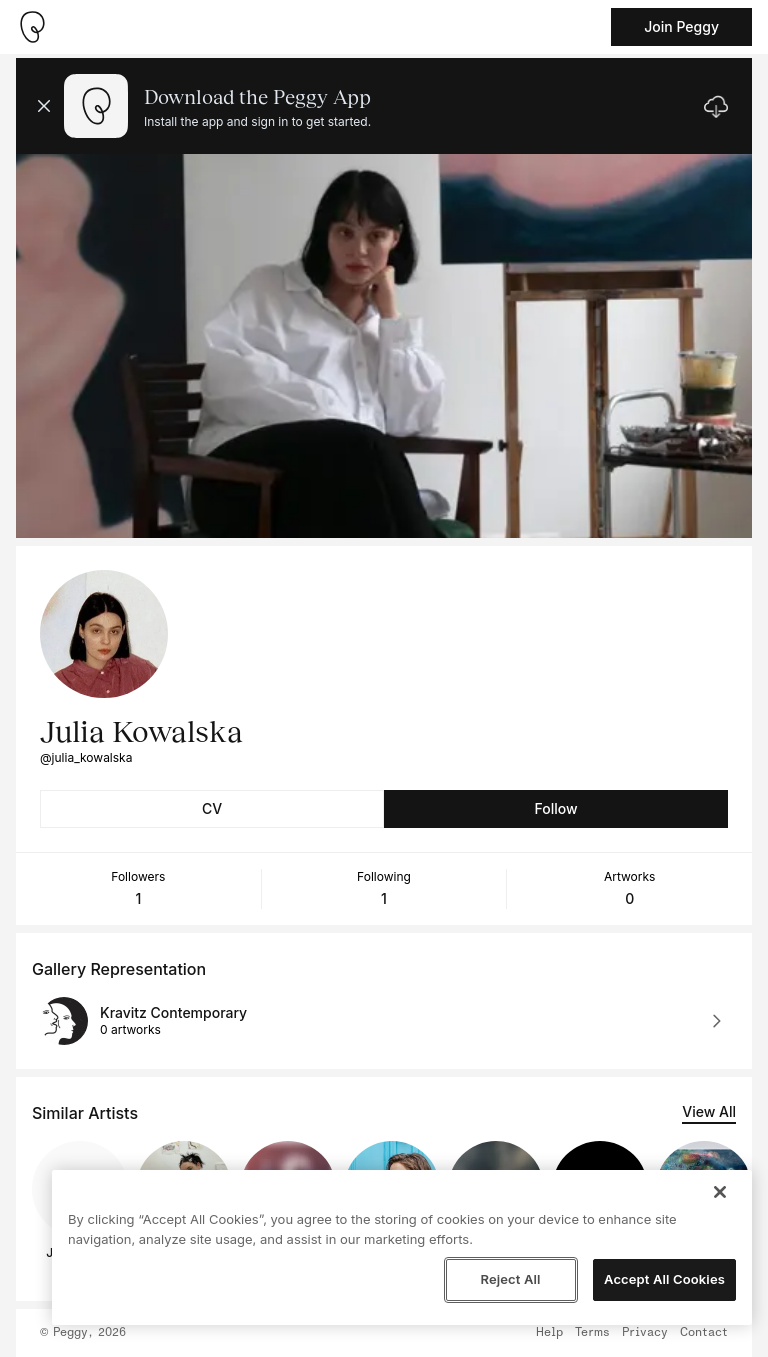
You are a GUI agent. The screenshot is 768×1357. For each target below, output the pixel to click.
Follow (555, 808)
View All (709, 1111)
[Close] (720, 1192)
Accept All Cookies (664, 1279)
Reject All (510, 1279)
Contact (704, 1333)
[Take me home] (32, 27)
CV (212, 808)
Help (549, 1333)
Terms (592, 1333)
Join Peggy (681, 26)
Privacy (645, 1333)
